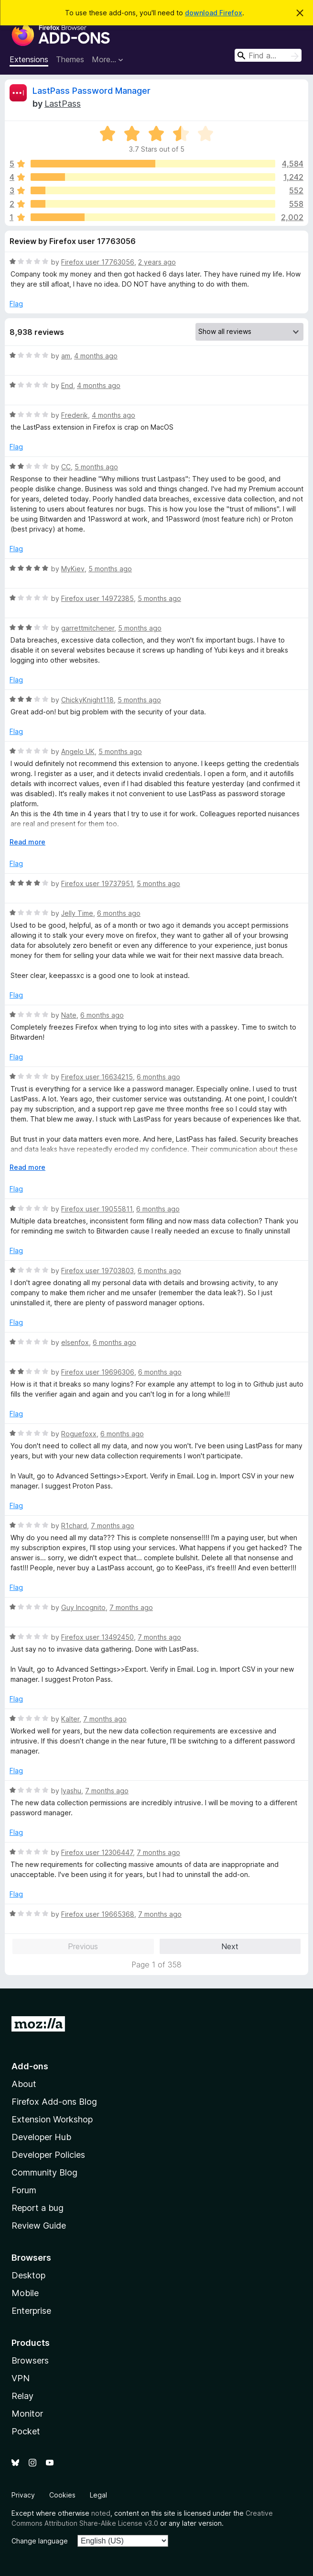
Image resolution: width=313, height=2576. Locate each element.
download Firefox (213, 13)
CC (66, 467)
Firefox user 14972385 (97, 598)
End (67, 385)
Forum (23, 2190)
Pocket (25, 2431)
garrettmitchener (87, 628)
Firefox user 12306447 (97, 1852)
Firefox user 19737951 (97, 883)
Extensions (29, 59)
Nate (68, 1015)
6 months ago (118, 913)
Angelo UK (78, 751)
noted (100, 2513)
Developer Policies (48, 2155)
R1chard (74, 1525)
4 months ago (96, 356)
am (65, 356)
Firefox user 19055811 (96, 1209)
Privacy (23, 2495)
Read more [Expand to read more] (27, 842)
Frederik (74, 415)
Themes (70, 59)
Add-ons (29, 2066)
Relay (22, 2396)
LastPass (62, 104)
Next (229, 1946)
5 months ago (96, 467)
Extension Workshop (52, 2119)
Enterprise (31, 2311)
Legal (98, 2495)
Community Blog (44, 2172)
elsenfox (75, 1342)
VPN (20, 2378)
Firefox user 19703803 (97, 1270)
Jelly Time (77, 913)
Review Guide (38, 2226)
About (23, 2084)
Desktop (28, 2275)
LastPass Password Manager (91, 91)
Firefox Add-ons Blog (54, 2102)
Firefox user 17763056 (97, 262)
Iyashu (71, 1791)
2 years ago (157, 262)
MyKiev (73, 569)
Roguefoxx (79, 1434)
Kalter (70, 1719)
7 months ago (112, 1525)
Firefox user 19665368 (97, 1914)
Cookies (62, 2495)
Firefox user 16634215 (97, 1077)
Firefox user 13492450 (97, 1637)
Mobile (25, 2293)
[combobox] (268, 55)
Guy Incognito (83, 1607)
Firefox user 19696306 (97, 1372)
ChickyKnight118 (87, 700)
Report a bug (37, 2208)
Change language (39, 2541)
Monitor (27, 2414)
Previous (83, 1946)
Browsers (30, 2360)
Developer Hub (41, 2137)
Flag (16, 304)
